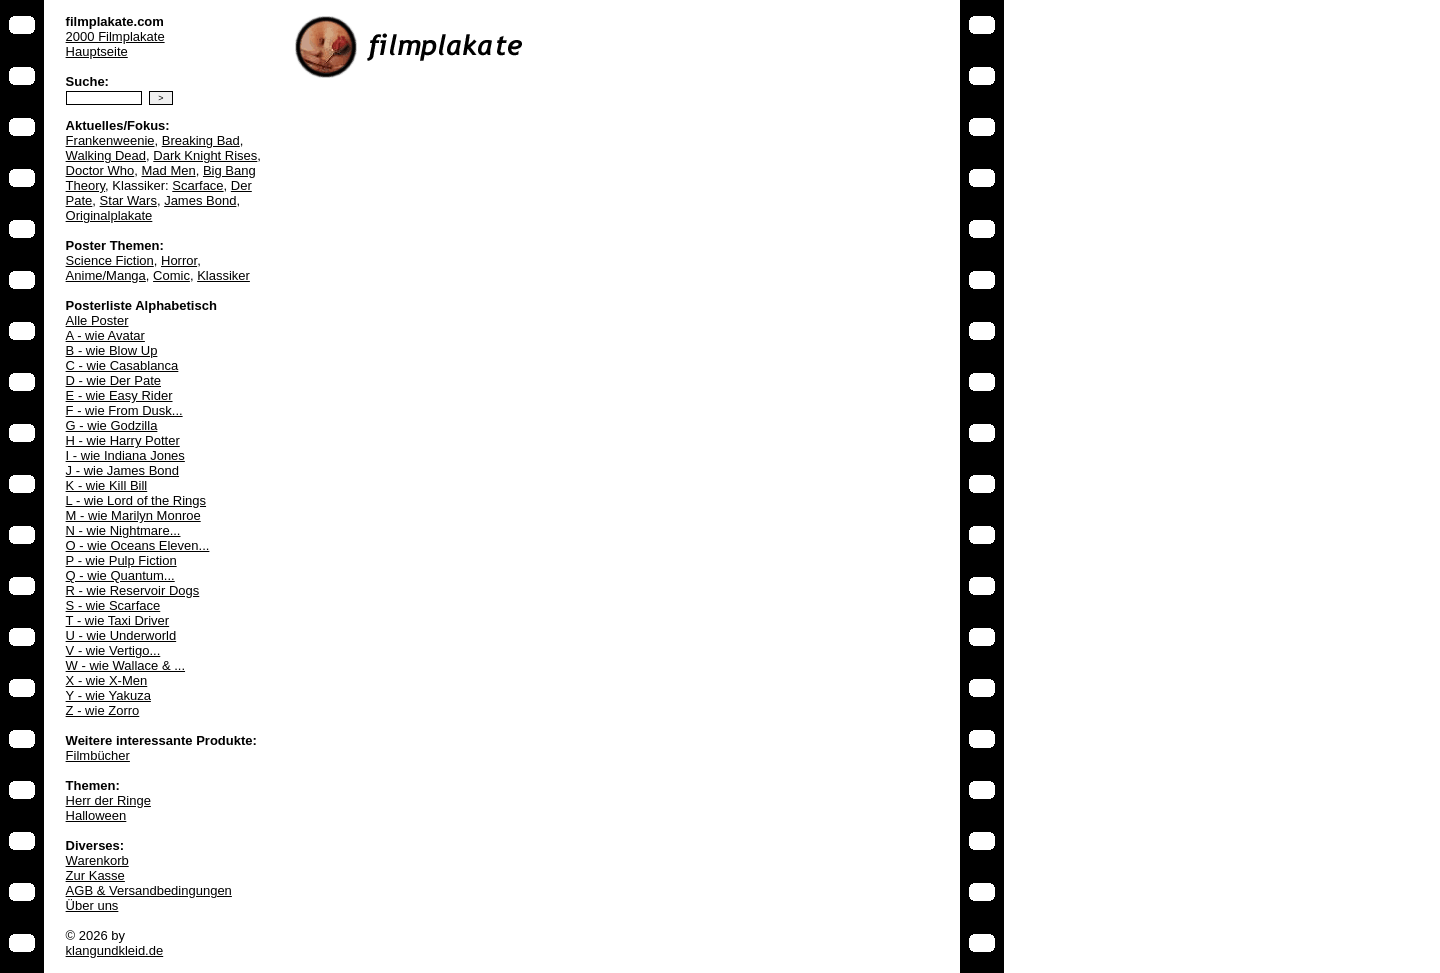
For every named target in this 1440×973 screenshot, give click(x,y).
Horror (179, 260)
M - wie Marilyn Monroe (133, 515)
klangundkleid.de (115, 950)
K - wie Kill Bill (107, 485)
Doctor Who (100, 170)
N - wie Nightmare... (123, 530)
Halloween (96, 815)
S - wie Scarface (113, 605)
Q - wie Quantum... (120, 575)
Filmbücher (98, 755)
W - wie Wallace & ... (125, 665)
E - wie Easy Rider (119, 395)
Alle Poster (97, 320)
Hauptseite (97, 51)
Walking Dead (106, 155)
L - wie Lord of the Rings (136, 500)
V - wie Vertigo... (113, 650)
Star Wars (128, 200)
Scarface (197, 185)
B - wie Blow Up (112, 350)
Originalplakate (109, 215)
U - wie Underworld (121, 635)
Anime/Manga (106, 275)
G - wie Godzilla (112, 425)
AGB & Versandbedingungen (149, 890)
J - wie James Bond (122, 470)
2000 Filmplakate (115, 36)
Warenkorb (97, 860)
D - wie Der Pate (113, 380)
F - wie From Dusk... (124, 410)
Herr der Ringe (108, 800)
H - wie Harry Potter (123, 440)
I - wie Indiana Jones (125, 455)
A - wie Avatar (105, 335)
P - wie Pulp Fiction (121, 560)
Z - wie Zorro (103, 710)
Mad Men (168, 170)
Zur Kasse (95, 875)
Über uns (92, 905)
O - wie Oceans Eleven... (138, 545)
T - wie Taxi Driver (118, 620)
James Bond (200, 200)
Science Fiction (110, 260)
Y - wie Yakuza (108, 695)
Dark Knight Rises (205, 155)
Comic (171, 275)
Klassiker (223, 275)
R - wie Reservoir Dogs (133, 590)
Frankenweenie (110, 140)
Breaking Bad (201, 140)
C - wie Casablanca (122, 365)
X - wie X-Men (107, 680)
